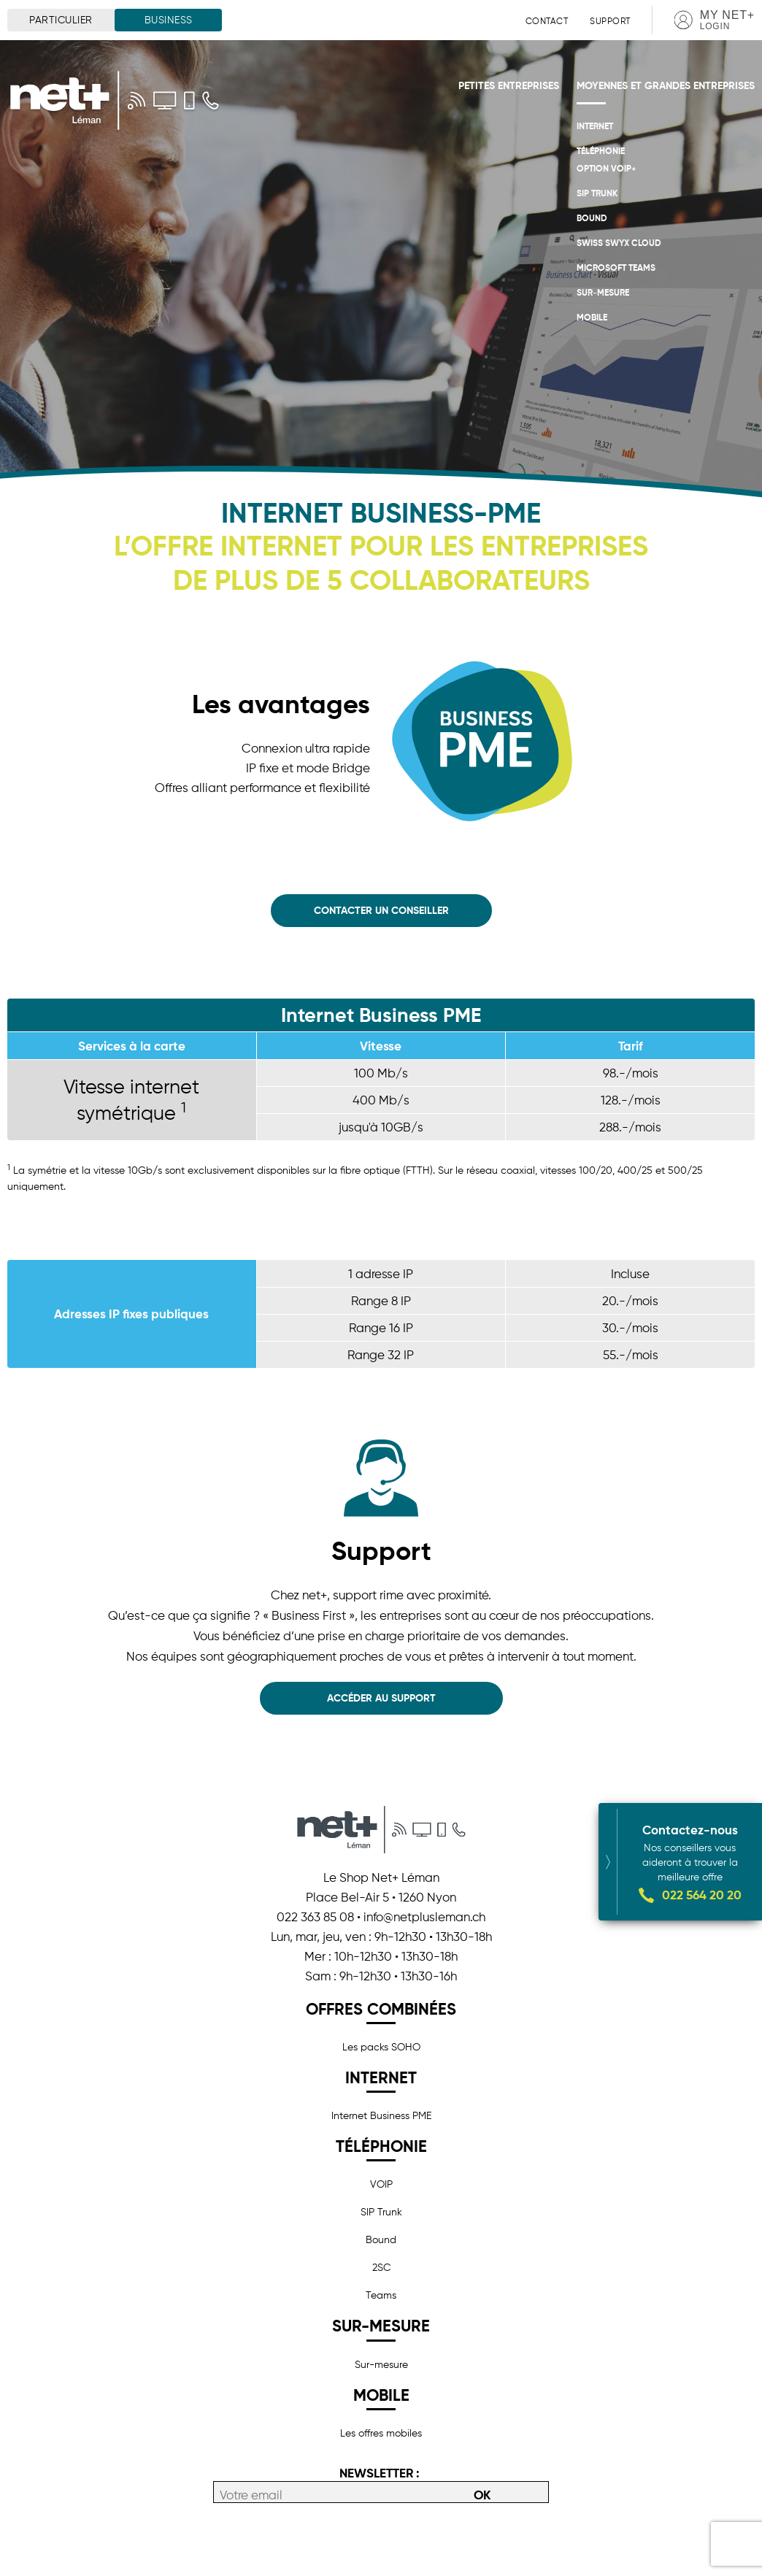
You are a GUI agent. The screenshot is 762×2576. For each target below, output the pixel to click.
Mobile (592, 317)
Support (610, 20)
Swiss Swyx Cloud (619, 242)
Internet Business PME (381, 2115)
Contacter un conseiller (381, 910)
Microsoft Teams (616, 267)
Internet (595, 125)
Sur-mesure (603, 292)
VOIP (381, 2184)
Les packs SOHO (381, 2047)
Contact (547, 20)
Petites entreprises (508, 85)
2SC (381, 2267)
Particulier (61, 20)
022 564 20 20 (702, 1894)
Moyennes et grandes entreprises (666, 85)
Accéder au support (381, 1697)
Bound (592, 217)
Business (169, 20)
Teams (381, 2295)
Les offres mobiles (381, 2433)
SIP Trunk (597, 193)
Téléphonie (601, 150)
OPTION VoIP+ (606, 168)
